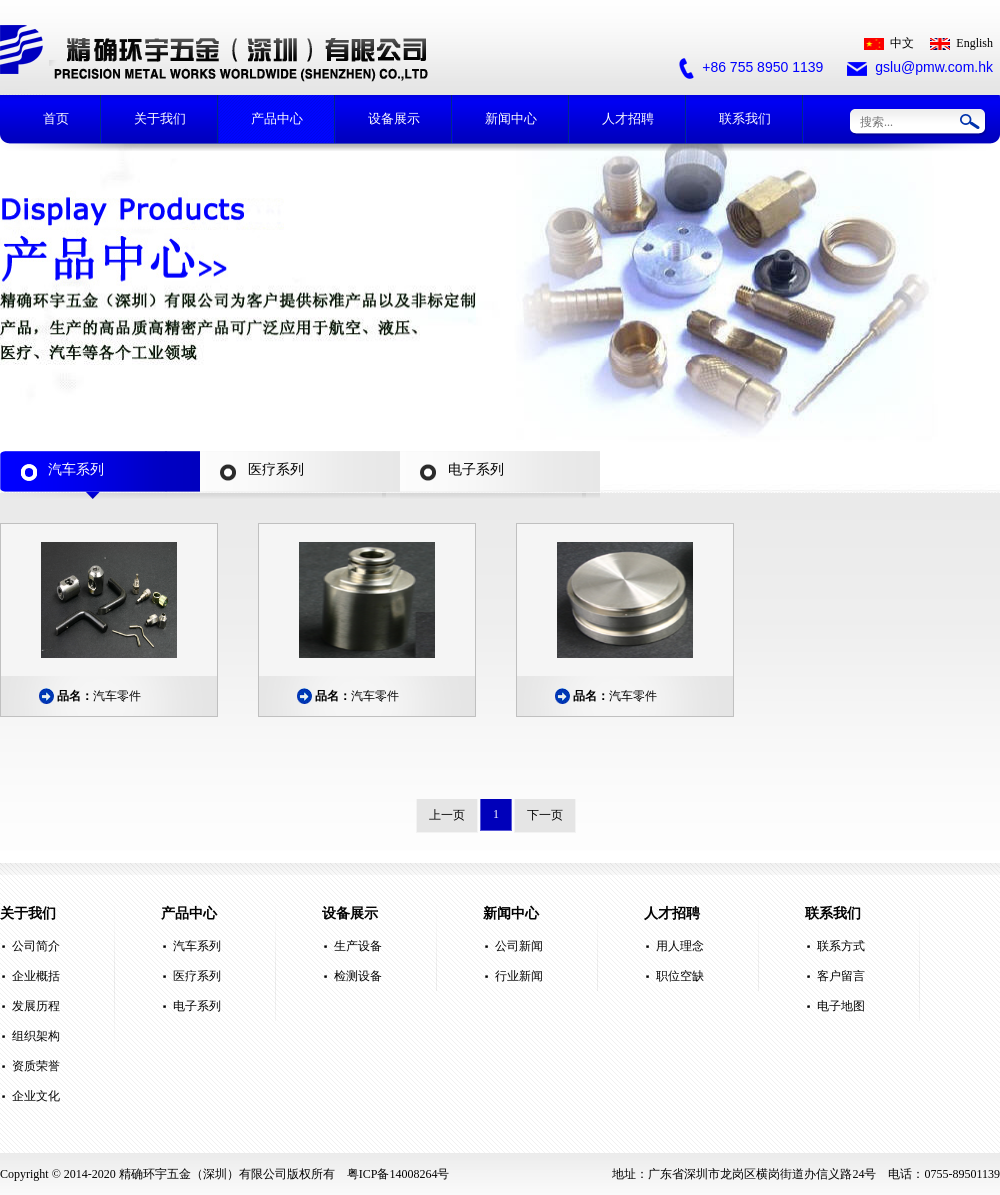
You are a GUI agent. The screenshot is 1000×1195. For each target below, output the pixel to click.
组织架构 (36, 1036)
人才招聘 (628, 118)
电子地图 (841, 1006)
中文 (889, 43)
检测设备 (358, 976)
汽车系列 (197, 946)
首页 (56, 118)
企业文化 (36, 1096)
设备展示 (394, 118)
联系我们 (745, 118)
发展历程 (36, 1006)
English (961, 43)
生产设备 (358, 946)
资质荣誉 (36, 1066)
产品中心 (277, 118)
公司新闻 (519, 946)
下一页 (545, 815)
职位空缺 (680, 976)
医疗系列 (197, 976)
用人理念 (680, 946)
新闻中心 (511, 118)
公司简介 (36, 946)
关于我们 (160, 118)
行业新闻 (519, 976)
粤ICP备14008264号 (398, 1174)
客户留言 (841, 976)
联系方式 (841, 946)
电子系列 (197, 1006)
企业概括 (36, 976)
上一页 (447, 815)
